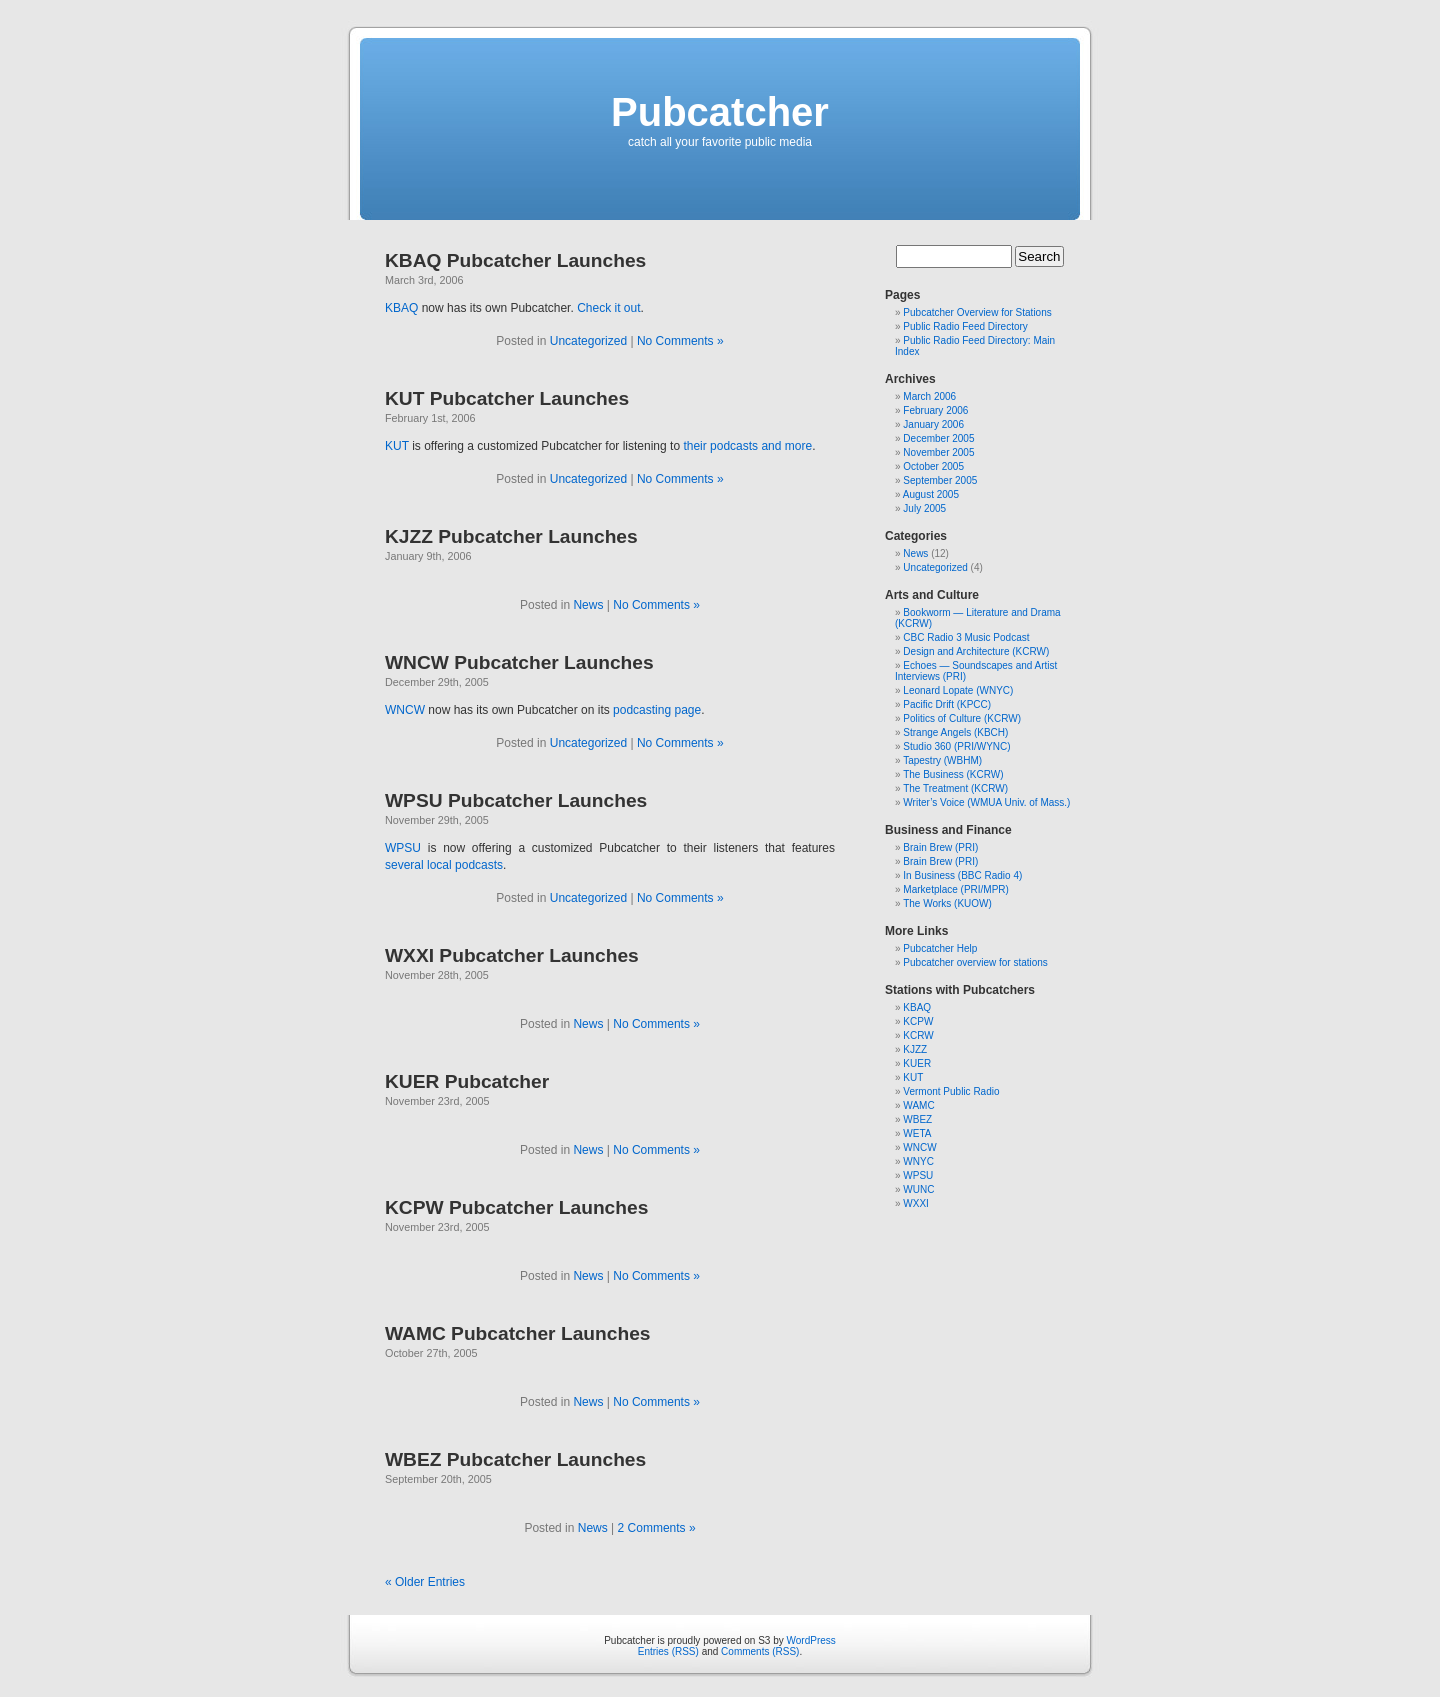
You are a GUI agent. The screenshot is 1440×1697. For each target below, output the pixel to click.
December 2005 (938, 438)
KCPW (918, 1021)
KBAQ (401, 308)
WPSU (403, 848)
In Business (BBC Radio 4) (962, 875)
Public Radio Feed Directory (965, 326)
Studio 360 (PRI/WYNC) (956, 746)
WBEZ (917, 1119)
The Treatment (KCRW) (955, 788)
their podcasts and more (747, 446)
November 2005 (938, 452)
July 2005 (924, 508)
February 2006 (935, 410)
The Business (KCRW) (953, 774)
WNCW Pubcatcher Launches (519, 662)
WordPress (811, 1640)
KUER (917, 1063)
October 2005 (933, 466)
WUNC (918, 1189)
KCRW (918, 1035)
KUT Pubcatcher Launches (507, 398)
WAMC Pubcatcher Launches (517, 1333)
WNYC (918, 1161)
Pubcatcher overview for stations (975, 962)
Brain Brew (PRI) (940, 847)
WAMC (918, 1105)
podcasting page (657, 710)
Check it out (608, 308)
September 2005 (940, 480)
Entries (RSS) (668, 1651)
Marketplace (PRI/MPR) (956, 889)
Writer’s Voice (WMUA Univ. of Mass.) (986, 802)
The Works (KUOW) (947, 903)
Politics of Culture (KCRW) (962, 718)
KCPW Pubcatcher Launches (516, 1207)
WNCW (405, 710)
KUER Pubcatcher (467, 1081)
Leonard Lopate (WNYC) (958, 690)
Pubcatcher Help (940, 948)
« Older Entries (425, 1582)
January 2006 (933, 424)
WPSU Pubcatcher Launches (516, 800)
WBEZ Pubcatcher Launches (515, 1459)
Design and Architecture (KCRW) (976, 651)
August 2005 (931, 494)
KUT (397, 446)
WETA (917, 1133)
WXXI (916, 1203)
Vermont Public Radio (951, 1091)
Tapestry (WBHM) (942, 760)
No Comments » (680, 341)
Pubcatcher (720, 112)
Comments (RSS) (760, 1651)
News (588, 605)
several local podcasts (444, 865)
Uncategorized (588, 341)
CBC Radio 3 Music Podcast (966, 637)
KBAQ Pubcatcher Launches (515, 260)
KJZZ (915, 1049)
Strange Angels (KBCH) (955, 732)
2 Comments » (657, 1528)
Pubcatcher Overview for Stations (977, 312)
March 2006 (929, 396)
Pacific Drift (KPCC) (947, 704)
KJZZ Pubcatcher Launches (511, 536)
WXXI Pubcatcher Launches (512, 955)
